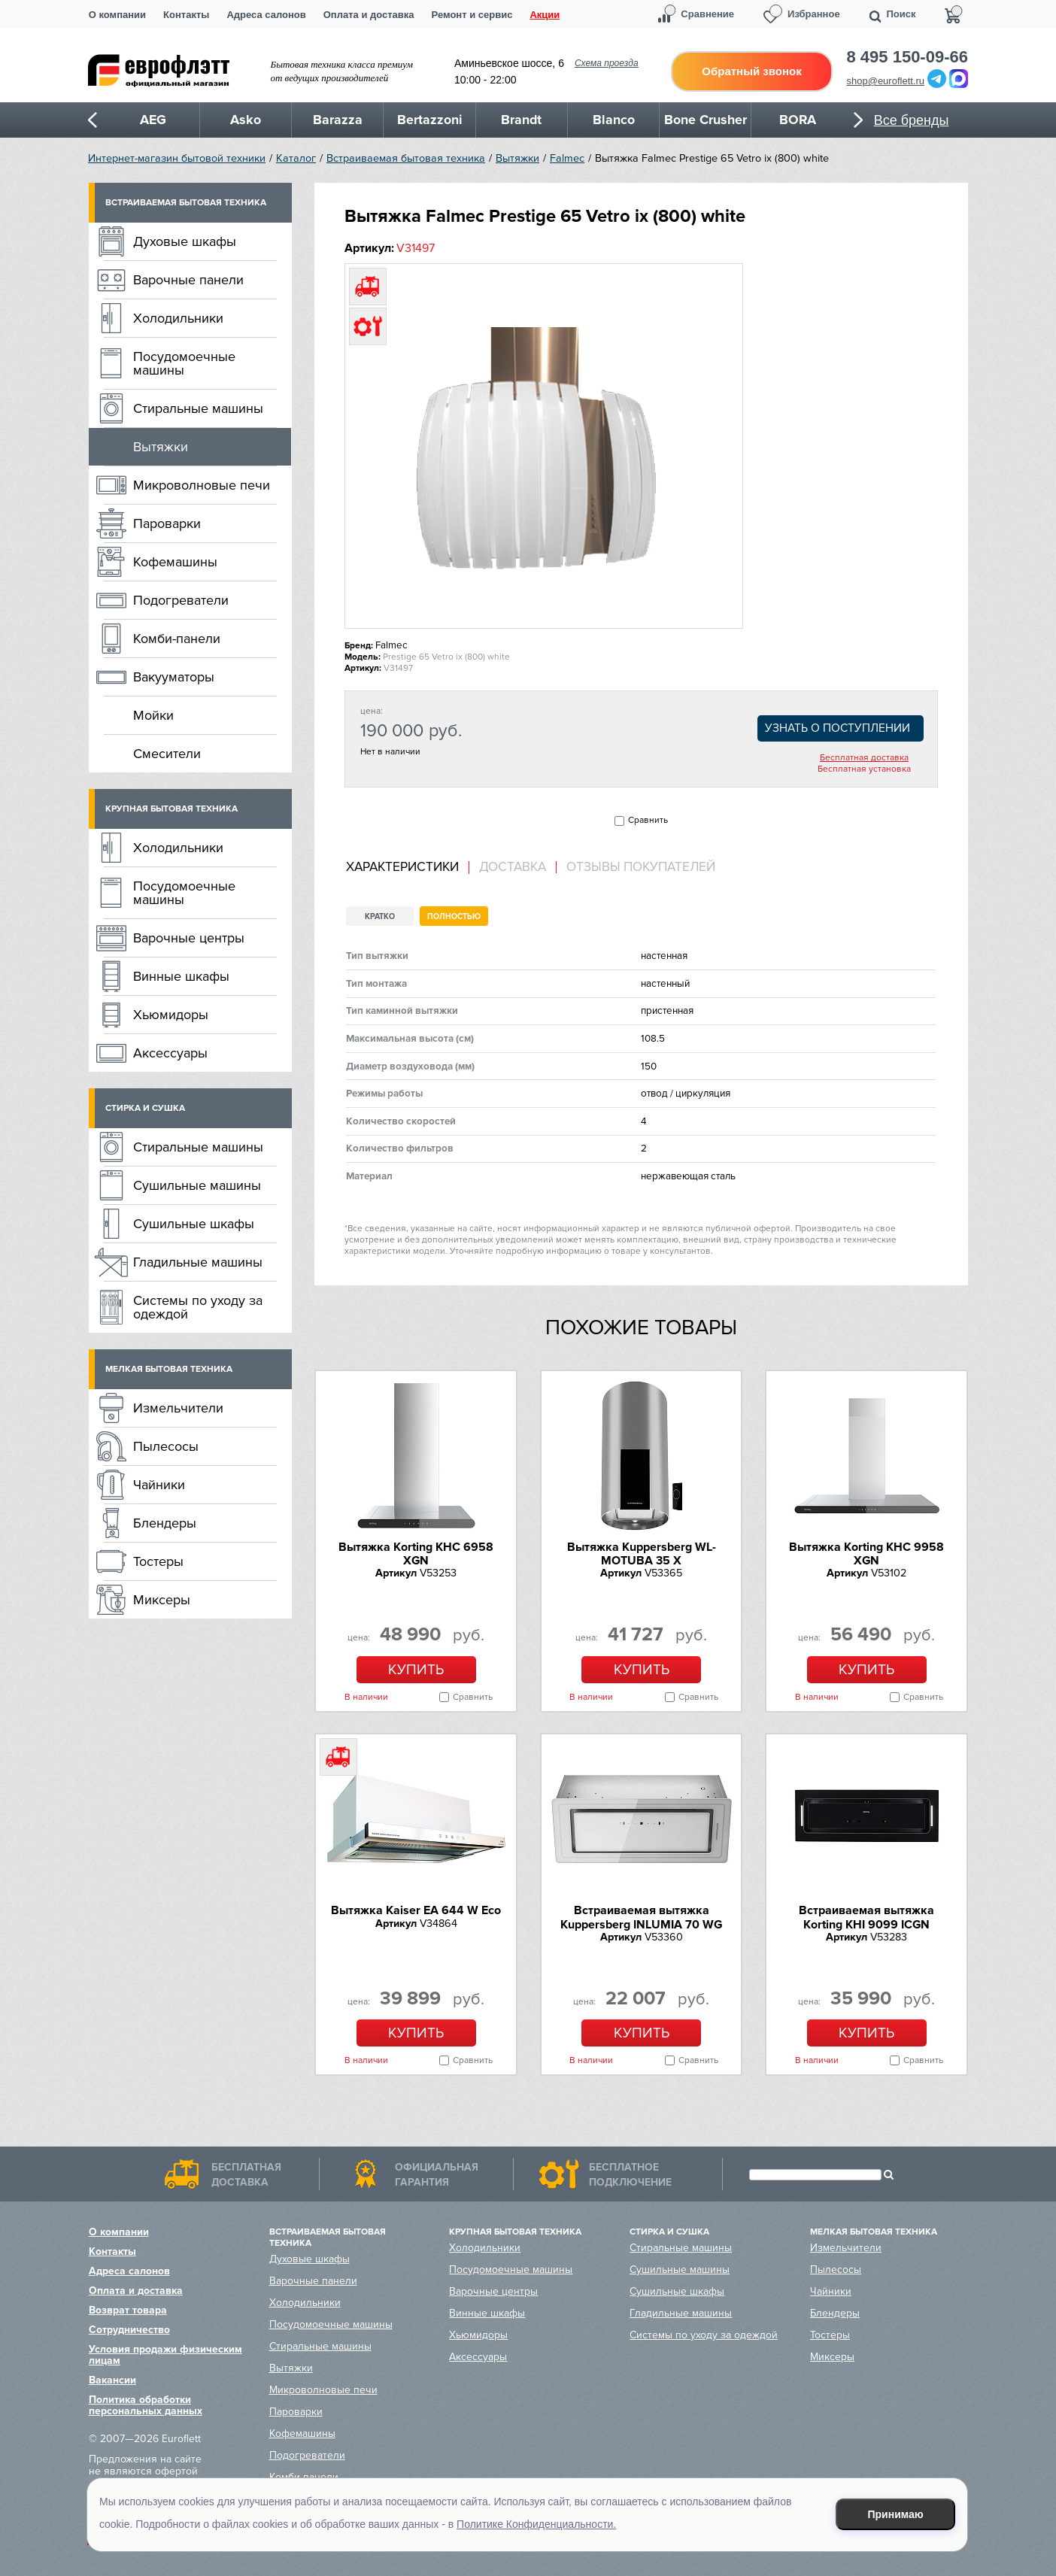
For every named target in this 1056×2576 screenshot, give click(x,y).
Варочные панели (188, 280)
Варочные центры (188, 938)
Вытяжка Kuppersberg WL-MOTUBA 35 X (641, 1554)
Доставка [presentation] (512, 867)
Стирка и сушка (145, 1108)
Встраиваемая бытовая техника (405, 158)
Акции (545, 14)
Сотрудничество (129, 2329)
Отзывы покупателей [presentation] (640, 867)
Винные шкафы (181, 976)
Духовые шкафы (184, 241)
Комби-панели (176, 638)
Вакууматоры (173, 677)
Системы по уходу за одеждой (197, 1307)
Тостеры (158, 1561)
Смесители (167, 753)
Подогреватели (181, 600)
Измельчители (178, 1408)
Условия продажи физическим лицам (165, 2355)
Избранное (813, 14)
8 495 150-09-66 (907, 57)
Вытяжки (517, 158)
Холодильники (178, 318)
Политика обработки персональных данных (145, 2405)
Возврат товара (128, 2310)
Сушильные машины (197, 1185)
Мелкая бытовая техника (168, 1369)
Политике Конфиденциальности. (536, 2524)
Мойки (153, 715)
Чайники (159, 1484)
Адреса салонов (265, 14)
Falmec (567, 158)
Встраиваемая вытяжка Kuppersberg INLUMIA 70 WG (641, 1917)
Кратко (380, 916)
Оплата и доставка (368, 14)
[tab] (407, 867)
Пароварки (167, 523)
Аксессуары (170, 1053)
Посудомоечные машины (184, 363)
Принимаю (896, 2514)
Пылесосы (166, 1446)
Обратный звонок (751, 71)
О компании (117, 14)
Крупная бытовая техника (171, 809)
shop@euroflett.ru (886, 80)
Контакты (186, 14)
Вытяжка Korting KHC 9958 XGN (866, 1554)
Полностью (454, 916)
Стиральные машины (198, 408)
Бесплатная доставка (864, 758)
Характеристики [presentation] (402, 867)
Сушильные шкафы (193, 1223)
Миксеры (161, 1599)
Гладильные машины (197, 1262)
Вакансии (112, 2380)
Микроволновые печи (201, 485)
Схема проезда (607, 63)
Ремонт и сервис (472, 14)
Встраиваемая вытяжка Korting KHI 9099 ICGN (866, 1917)
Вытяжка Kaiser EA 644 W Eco (416, 1910)
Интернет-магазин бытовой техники (177, 158)
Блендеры (164, 1523)
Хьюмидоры (170, 1014)
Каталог (296, 158)
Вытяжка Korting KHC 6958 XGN (415, 1554)
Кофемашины (175, 562)
